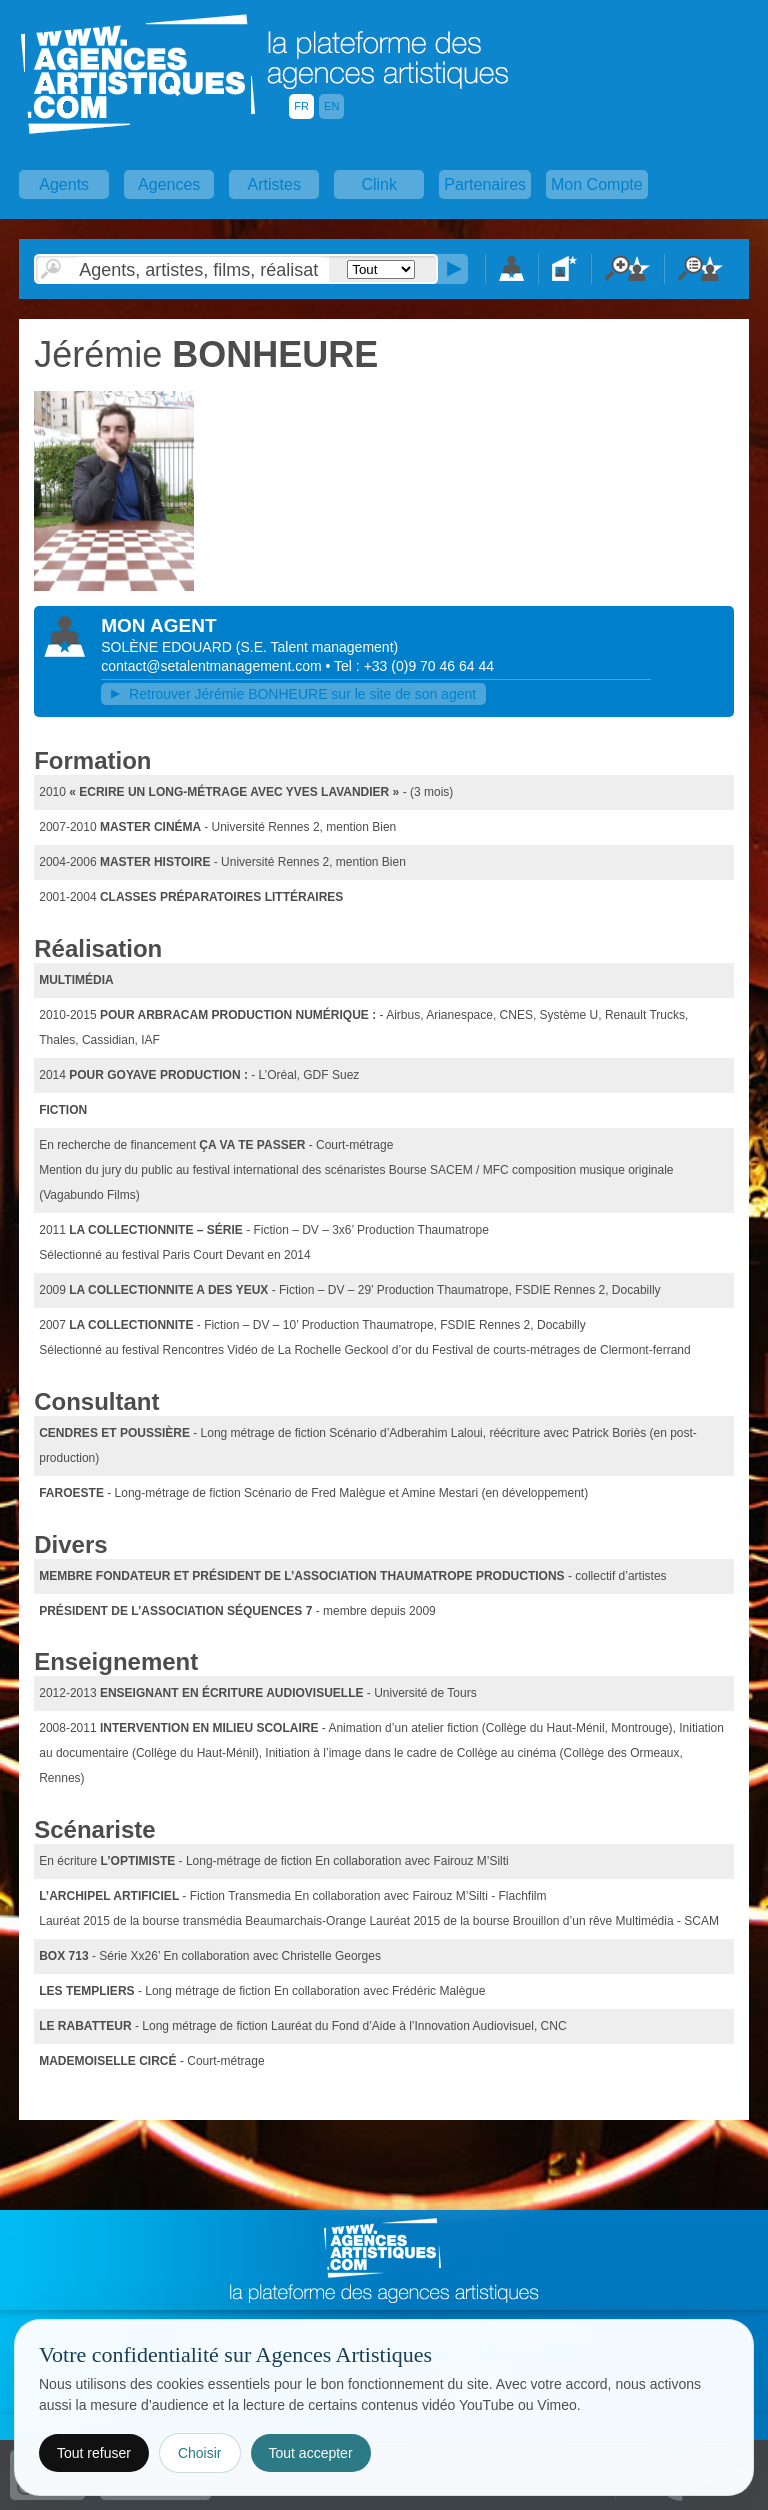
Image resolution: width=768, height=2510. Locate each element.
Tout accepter (311, 2453)
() (317, 647)
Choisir (200, 2453)
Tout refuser (94, 2453)
